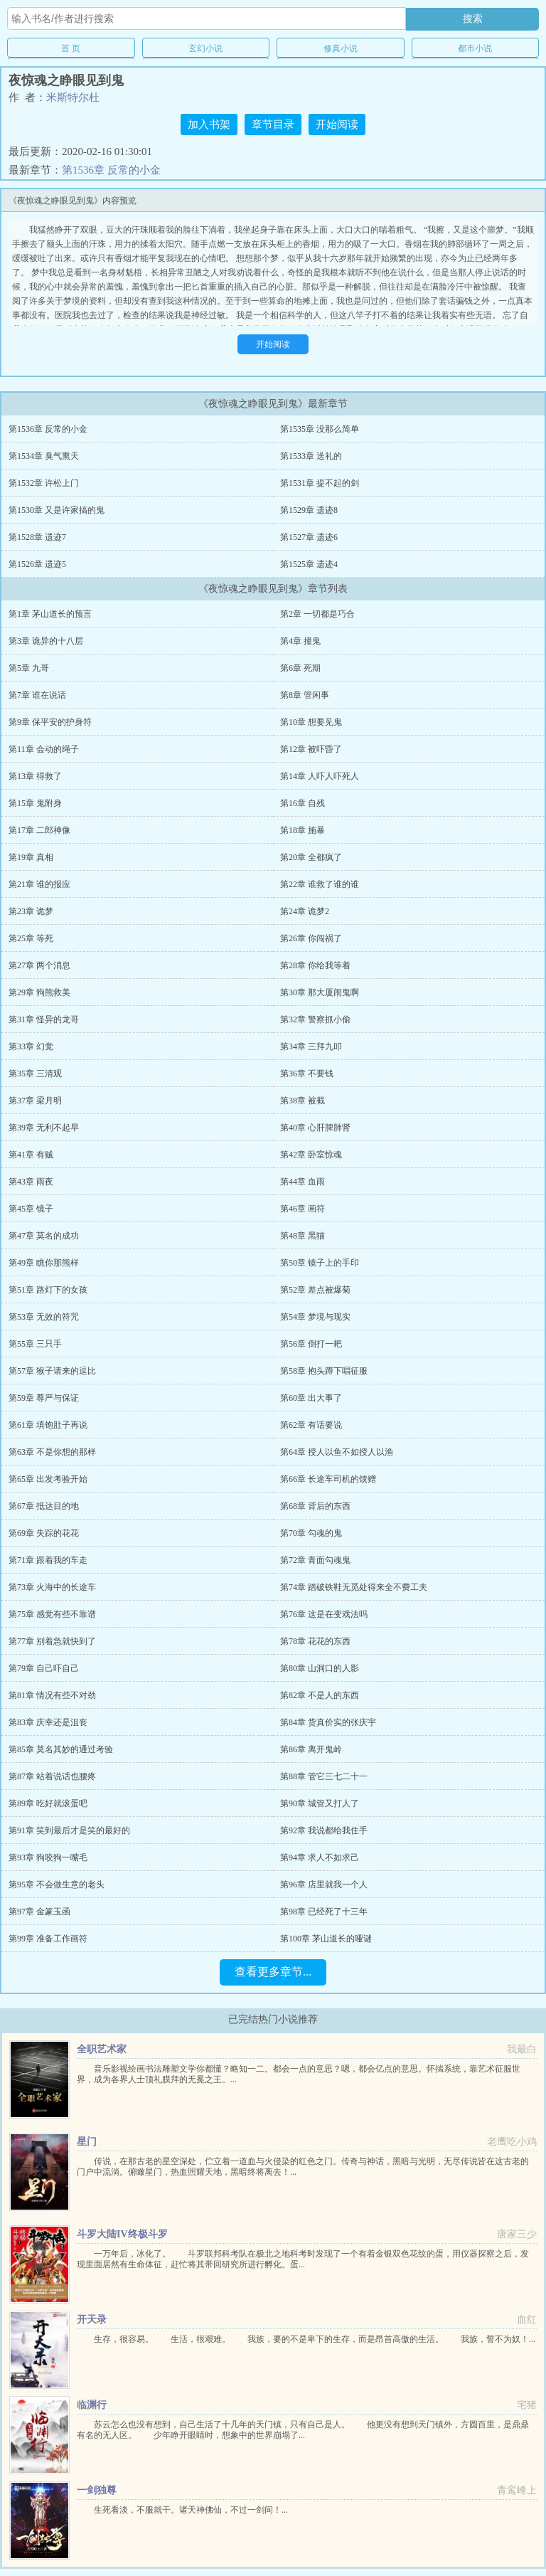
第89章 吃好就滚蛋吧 (48, 1803)
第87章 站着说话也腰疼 (52, 1776)
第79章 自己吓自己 (44, 1668)
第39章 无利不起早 (44, 1128)
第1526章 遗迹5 (37, 564)
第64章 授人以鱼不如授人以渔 (336, 1452)
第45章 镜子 (31, 1209)
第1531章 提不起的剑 (319, 483)
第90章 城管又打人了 (319, 1803)
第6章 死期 (300, 668)
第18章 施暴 (302, 830)
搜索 (473, 18)
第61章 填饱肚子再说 (48, 1425)
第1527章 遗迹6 (309, 537)
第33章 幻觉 (31, 1046)
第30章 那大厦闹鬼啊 (319, 992)
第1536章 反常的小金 (111, 170)
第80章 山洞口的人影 (319, 1668)
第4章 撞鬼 (300, 641)
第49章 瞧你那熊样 (44, 1263)
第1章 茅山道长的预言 (50, 614)
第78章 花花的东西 (315, 1641)
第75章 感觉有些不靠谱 (52, 1614)
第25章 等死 (31, 938)
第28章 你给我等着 (315, 965)
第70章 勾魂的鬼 (311, 1533)
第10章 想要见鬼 (311, 722)
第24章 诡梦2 (304, 911)
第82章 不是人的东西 (319, 1695)
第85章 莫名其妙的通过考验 (61, 1749)
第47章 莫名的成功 (44, 1236)
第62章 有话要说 (311, 1425)
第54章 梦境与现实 (315, 1317)
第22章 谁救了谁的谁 (319, 884)
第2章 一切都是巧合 (317, 614)
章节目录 (273, 124)
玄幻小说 (205, 48)
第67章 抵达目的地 (44, 1506)
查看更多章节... (273, 1972)
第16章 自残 (302, 803)
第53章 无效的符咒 (44, 1317)
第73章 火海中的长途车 (52, 1587)
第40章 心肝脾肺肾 (315, 1128)
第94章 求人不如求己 (319, 1857)
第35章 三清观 (35, 1073)
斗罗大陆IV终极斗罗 (122, 2234)
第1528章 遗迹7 (37, 537)
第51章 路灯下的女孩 (48, 1290)
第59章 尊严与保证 (44, 1398)
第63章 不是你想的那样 (52, 1452)
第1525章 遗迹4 (309, 564)
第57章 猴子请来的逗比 (52, 1371)
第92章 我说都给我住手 (324, 1830)
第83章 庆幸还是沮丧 (48, 1722)
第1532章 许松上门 (44, 483)
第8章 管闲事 (304, 695)
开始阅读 (337, 124)
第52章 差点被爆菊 (315, 1290)
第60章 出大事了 (311, 1398)
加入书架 (209, 124)
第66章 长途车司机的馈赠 (328, 1479)
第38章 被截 (302, 1101)
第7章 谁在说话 (37, 695)
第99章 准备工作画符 (48, 1939)
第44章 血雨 (302, 1182)
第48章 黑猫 (302, 1236)
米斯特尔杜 (73, 97)
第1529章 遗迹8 (309, 510)
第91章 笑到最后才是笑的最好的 (69, 1830)
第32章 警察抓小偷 (315, 1019)
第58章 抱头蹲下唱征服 (324, 1371)
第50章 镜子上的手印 (319, 1263)
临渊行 (92, 2405)
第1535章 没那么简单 (319, 429)
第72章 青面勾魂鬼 (315, 1560)
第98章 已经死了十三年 (324, 1912)
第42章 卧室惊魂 (311, 1155)
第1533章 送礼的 (311, 456)
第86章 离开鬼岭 (311, 1749)
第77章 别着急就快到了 (52, 1641)
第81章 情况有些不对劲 (52, 1695)
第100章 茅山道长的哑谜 (326, 1939)
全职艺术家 (102, 2049)
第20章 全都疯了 (311, 857)
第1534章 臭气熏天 (44, 456)
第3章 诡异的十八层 (46, 641)
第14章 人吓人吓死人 (319, 776)
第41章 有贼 (31, 1155)
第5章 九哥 (29, 668)
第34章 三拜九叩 (311, 1046)
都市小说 (475, 48)
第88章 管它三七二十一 (324, 1776)
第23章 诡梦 (31, 911)
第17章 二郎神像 (39, 830)
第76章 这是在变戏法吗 (324, 1614)
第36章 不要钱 (306, 1073)
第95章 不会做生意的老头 (57, 1884)
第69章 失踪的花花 (44, 1533)
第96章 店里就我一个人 (324, 1884)
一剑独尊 (97, 2490)
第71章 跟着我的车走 (48, 1560)
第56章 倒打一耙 (311, 1344)
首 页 (70, 48)
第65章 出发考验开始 (48, 1479)
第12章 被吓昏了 (311, 749)
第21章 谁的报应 (39, 884)
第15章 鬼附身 (35, 803)
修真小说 (340, 48)
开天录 (92, 2319)
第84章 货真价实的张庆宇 (328, 1722)
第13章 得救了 (35, 776)
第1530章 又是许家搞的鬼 (57, 510)
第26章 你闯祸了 (311, 938)
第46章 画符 (302, 1209)
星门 (87, 2141)
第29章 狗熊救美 (39, 992)
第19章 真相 (31, 857)
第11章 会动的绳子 (44, 749)
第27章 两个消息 (39, 965)
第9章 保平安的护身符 (50, 722)
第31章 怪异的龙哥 (44, 1019)
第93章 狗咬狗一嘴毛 (48, 1857)
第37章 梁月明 (35, 1101)
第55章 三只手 (35, 1344)
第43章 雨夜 (31, 1182)
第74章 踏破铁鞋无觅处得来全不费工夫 (353, 1587)
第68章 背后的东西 (315, 1506)
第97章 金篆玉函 (39, 1912)
